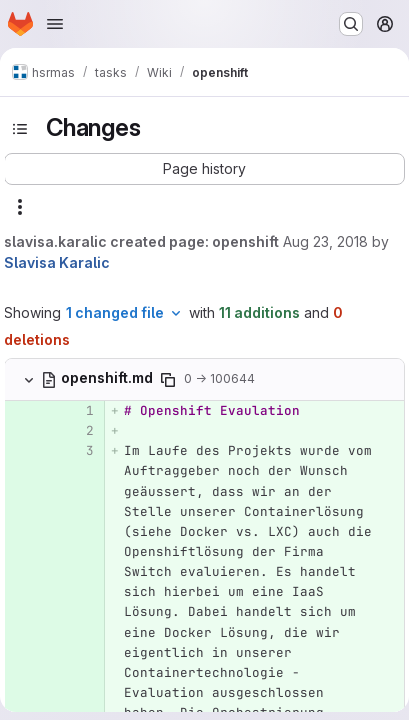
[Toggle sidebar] (20, 129)
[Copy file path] (168, 380)
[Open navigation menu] (55, 24)
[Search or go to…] (351, 24)
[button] (204, 169)
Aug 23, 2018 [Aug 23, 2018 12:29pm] (325, 241)
